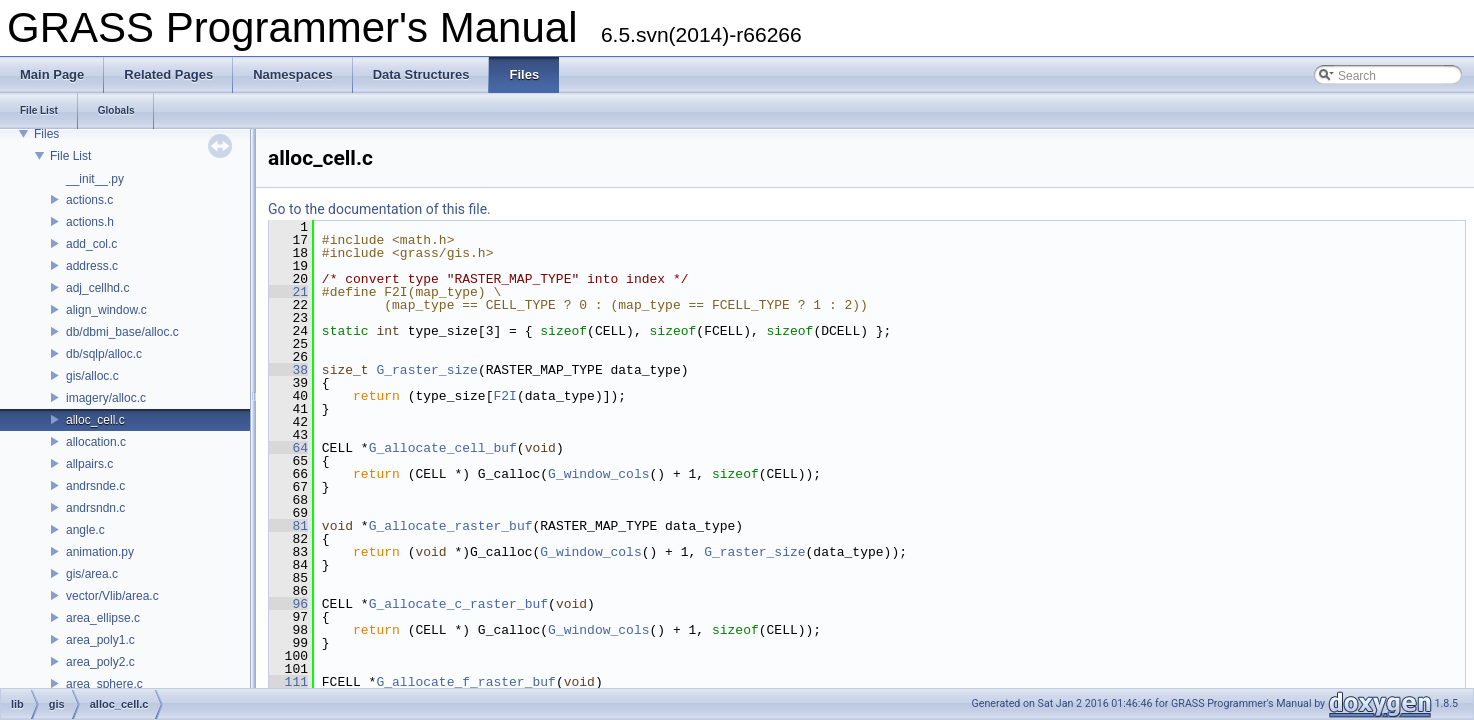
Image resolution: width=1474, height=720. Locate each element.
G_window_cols (598, 474)
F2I (504, 396)
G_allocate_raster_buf (451, 526)
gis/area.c (92, 574)
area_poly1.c (100, 640)
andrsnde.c (95, 486)
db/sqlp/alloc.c (104, 354)
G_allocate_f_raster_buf (465, 682)
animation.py (100, 552)
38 (288, 370)
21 (288, 292)
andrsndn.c (95, 508)
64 (288, 448)
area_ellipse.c (103, 618)
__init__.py (95, 179)
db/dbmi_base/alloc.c (122, 332)
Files (46, 134)
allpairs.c (89, 464)
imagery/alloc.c (106, 398)
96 (288, 604)
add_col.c (91, 244)
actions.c (89, 200)
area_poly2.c (100, 662)
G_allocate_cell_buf (443, 448)
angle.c (85, 530)
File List (70, 156)
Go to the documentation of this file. (379, 209)
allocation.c (96, 442)
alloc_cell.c (95, 420)
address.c (92, 266)
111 (288, 682)
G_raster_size (426, 370)
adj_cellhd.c (97, 288)
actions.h (90, 222)
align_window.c (106, 310)
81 (288, 526)
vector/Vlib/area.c (112, 596)
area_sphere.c (104, 684)
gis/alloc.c (92, 376)
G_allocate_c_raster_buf (458, 604)
